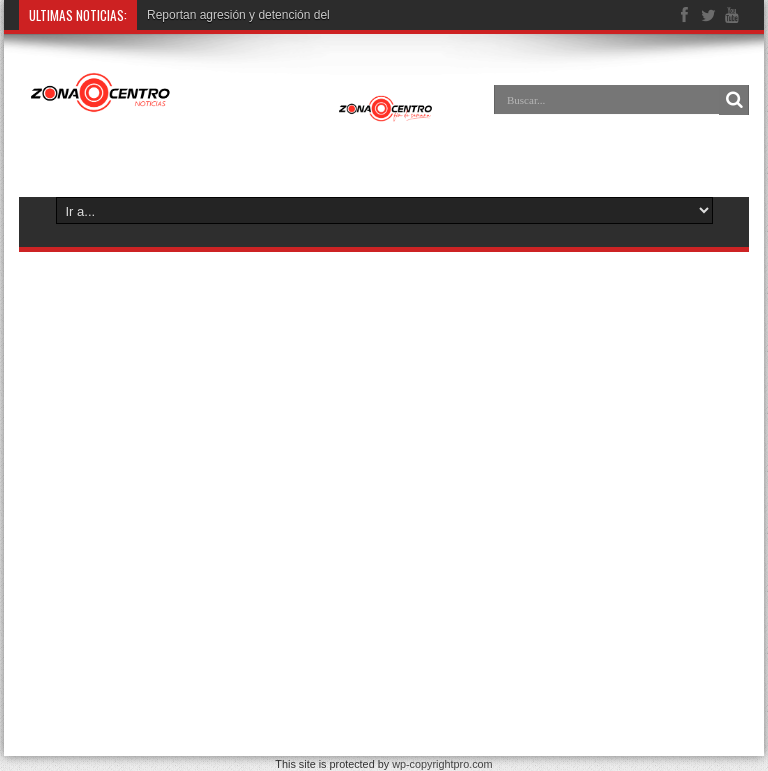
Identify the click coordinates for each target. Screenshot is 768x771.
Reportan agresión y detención (228, 15)
